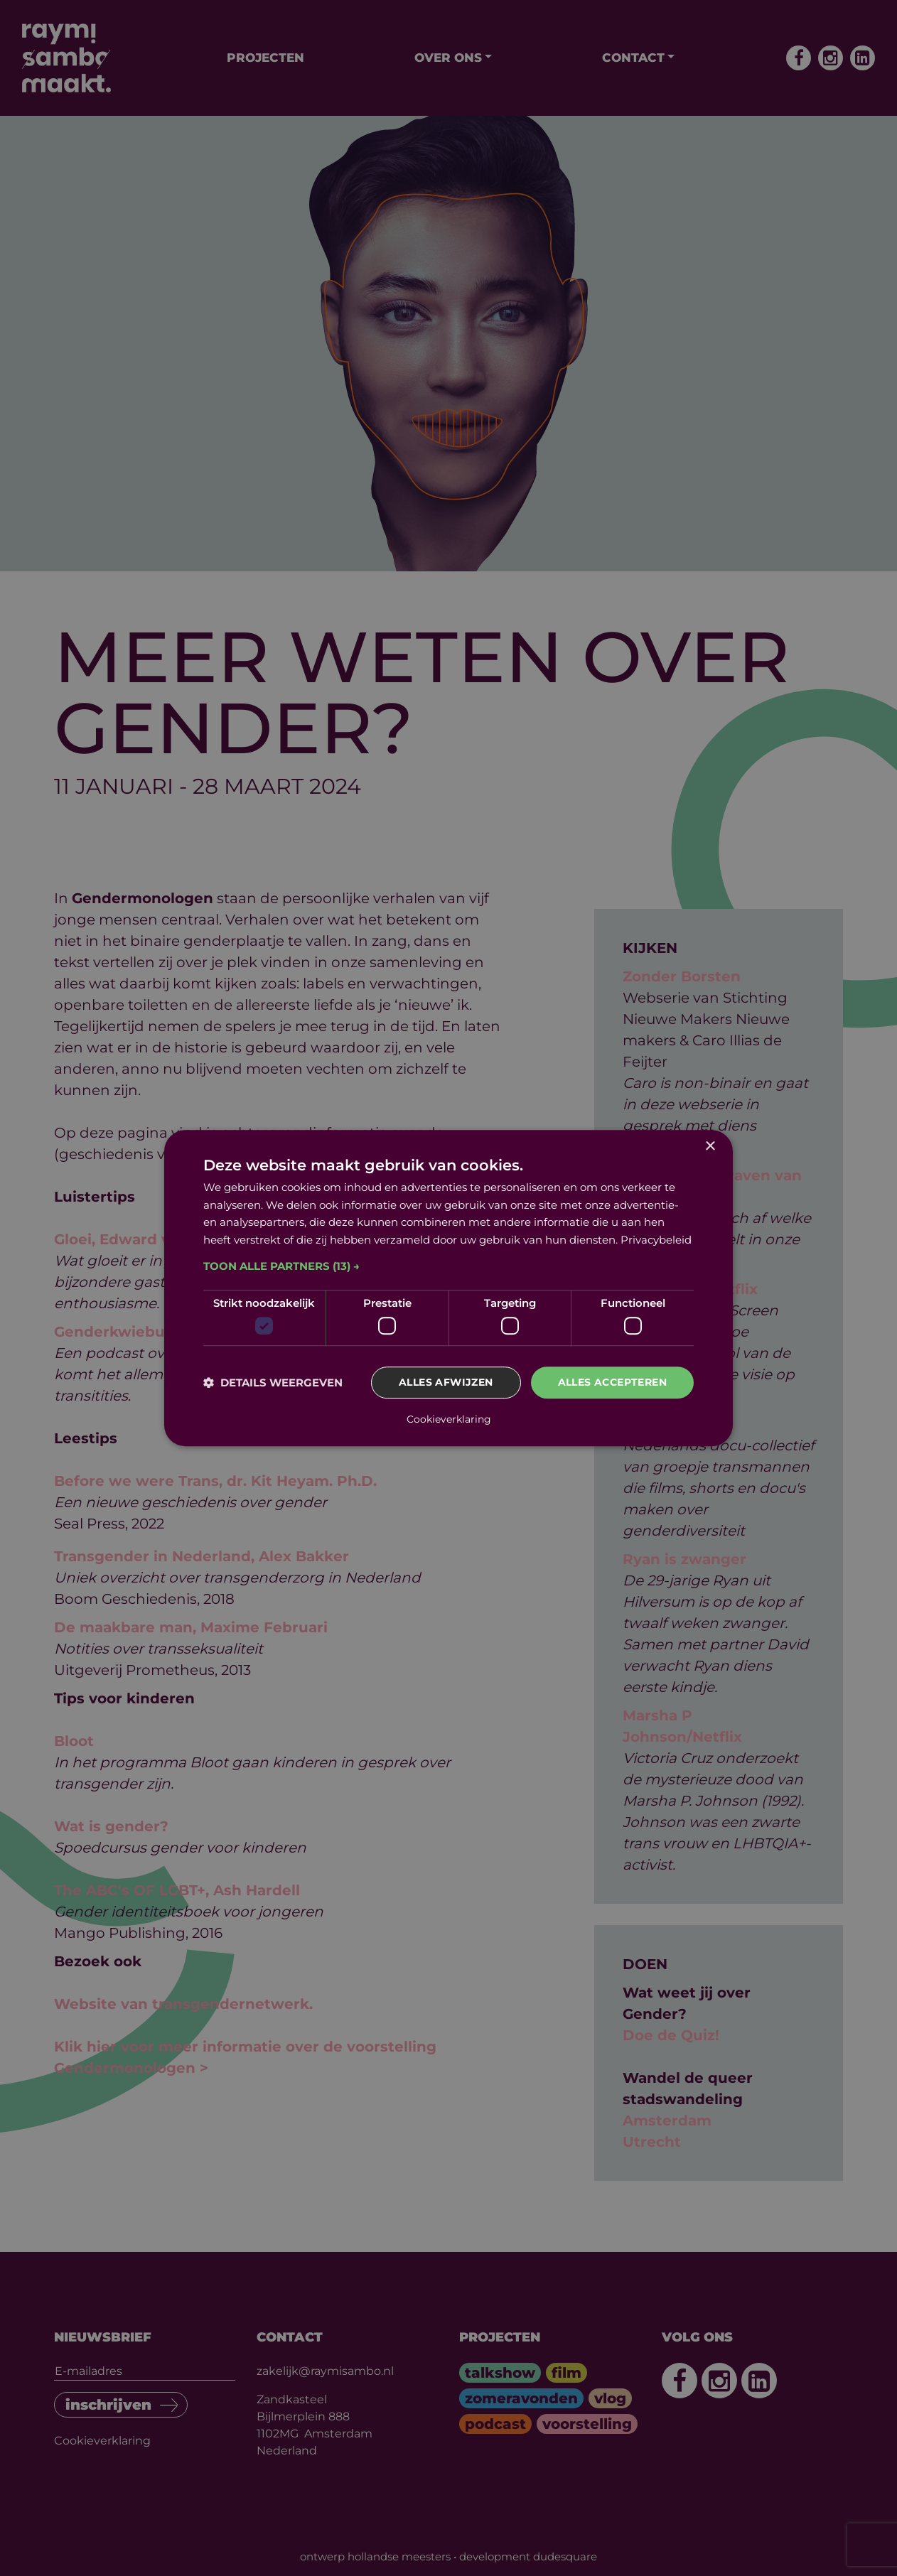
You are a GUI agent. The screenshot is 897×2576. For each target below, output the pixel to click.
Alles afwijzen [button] (446, 1382)
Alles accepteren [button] (612, 1382)
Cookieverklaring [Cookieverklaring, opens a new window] (449, 1419)
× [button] (709, 1146)
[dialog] (448, 1288)
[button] (448, 1266)
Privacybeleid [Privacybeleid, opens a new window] (656, 1239)
